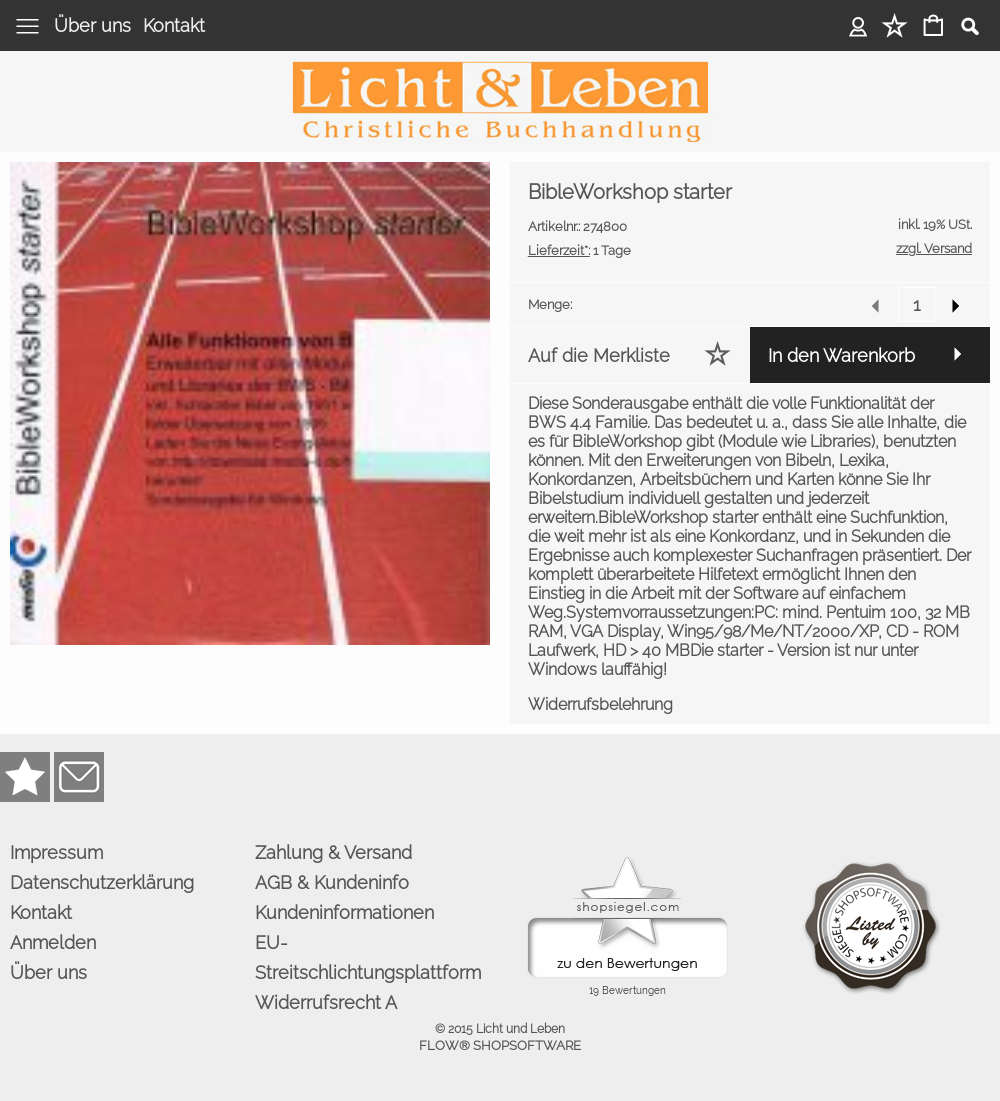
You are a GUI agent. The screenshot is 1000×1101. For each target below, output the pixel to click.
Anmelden (858, 25)
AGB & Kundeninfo (332, 882)
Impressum (56, 852)
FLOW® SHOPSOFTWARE (500, 1045)
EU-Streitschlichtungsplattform (368, 957)
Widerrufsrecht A (326, 1002)
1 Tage (579, 250)
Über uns (92, 25)
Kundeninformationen (344, 912)
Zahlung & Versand (333, 852)
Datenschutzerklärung (102, 882)
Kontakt (174, 25)
